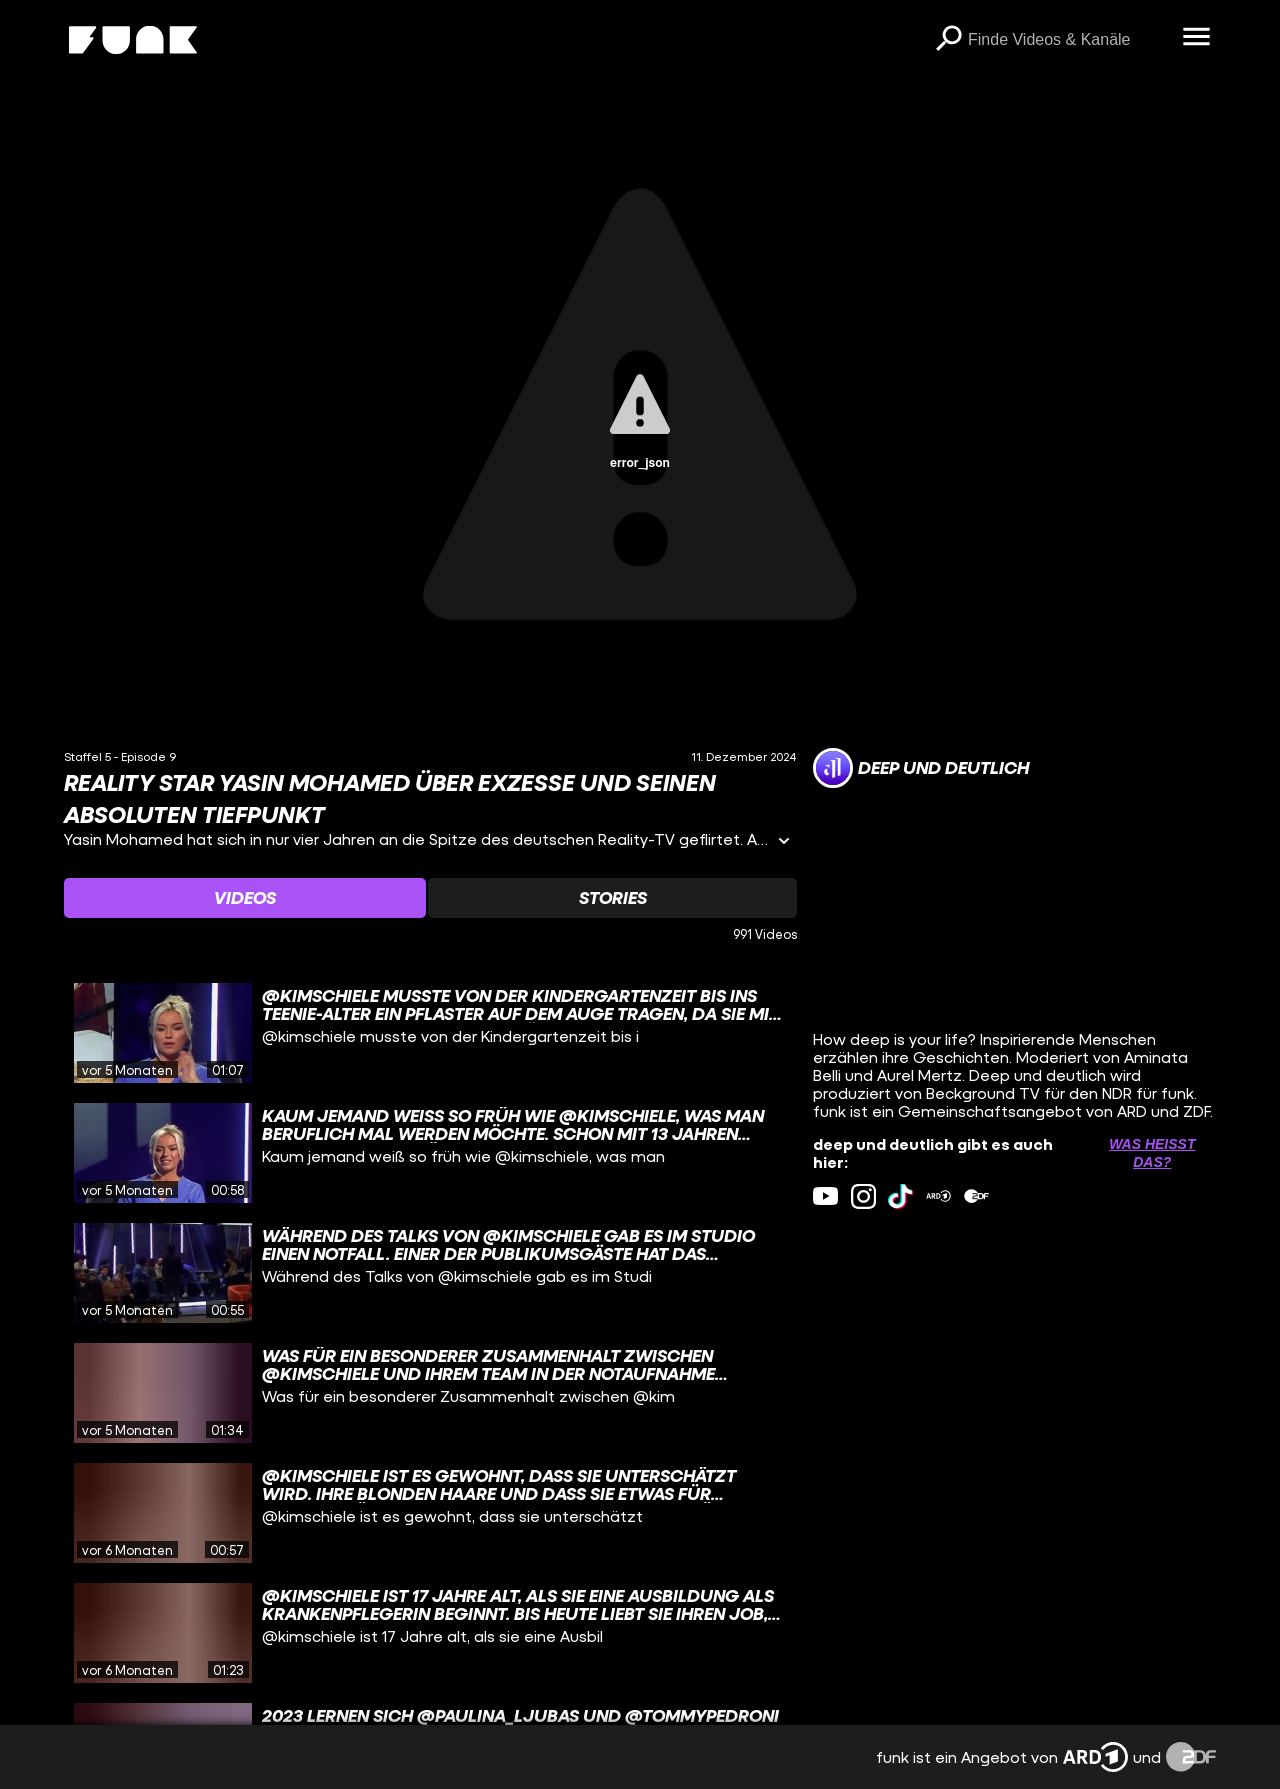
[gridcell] (430, 1033)
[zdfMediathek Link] (976, 1196)
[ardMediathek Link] (938, 1196)
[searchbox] (1068, 40)
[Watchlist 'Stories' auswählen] (612, 898)
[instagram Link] (863, 1196)
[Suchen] (948, 40)
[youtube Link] (825, 1196)
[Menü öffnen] (1196, 38)
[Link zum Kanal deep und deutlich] (921, 768)
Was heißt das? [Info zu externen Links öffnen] (1152, 1153)
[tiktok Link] (900, 1196)
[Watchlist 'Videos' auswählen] (245, 898)
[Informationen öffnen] (784, 842)
